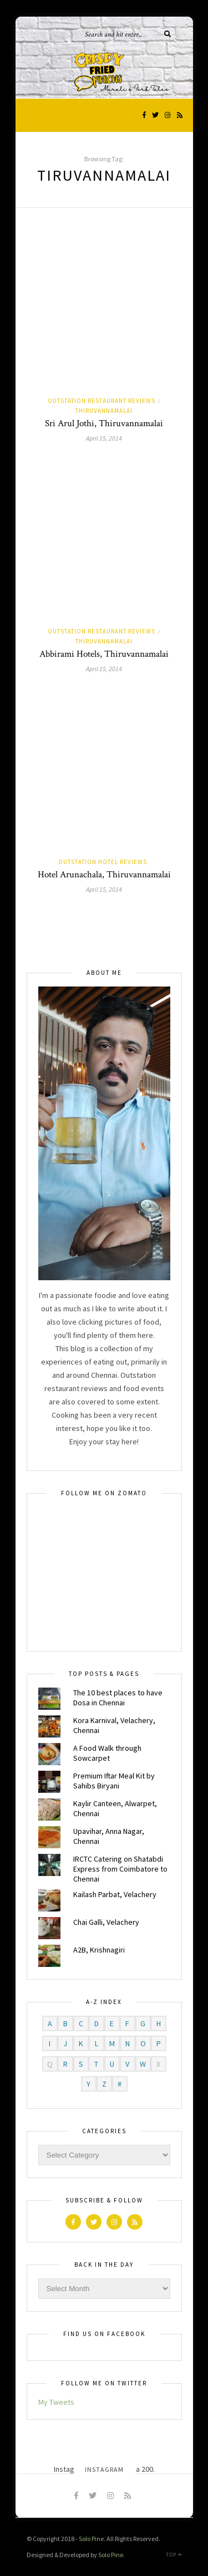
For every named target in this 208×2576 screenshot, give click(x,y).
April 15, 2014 (104, 438)
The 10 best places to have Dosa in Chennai (118, 1698)
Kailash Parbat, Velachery (114, 1894)
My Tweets (56, 2402)
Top (174, 2554)
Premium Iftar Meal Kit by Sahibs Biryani (114, 1781)
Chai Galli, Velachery (106, 1922)
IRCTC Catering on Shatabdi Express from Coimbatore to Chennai (120, 1869)
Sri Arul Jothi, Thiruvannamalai (104, 423)
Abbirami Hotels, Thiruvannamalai (104, 654)
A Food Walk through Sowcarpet (107, 1753)
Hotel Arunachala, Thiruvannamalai (104, 874)
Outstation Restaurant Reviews (101, 401)
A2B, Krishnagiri (99, 1950)
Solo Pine (91, 2538)
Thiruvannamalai (104, 411)
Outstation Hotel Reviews (102, 862)
